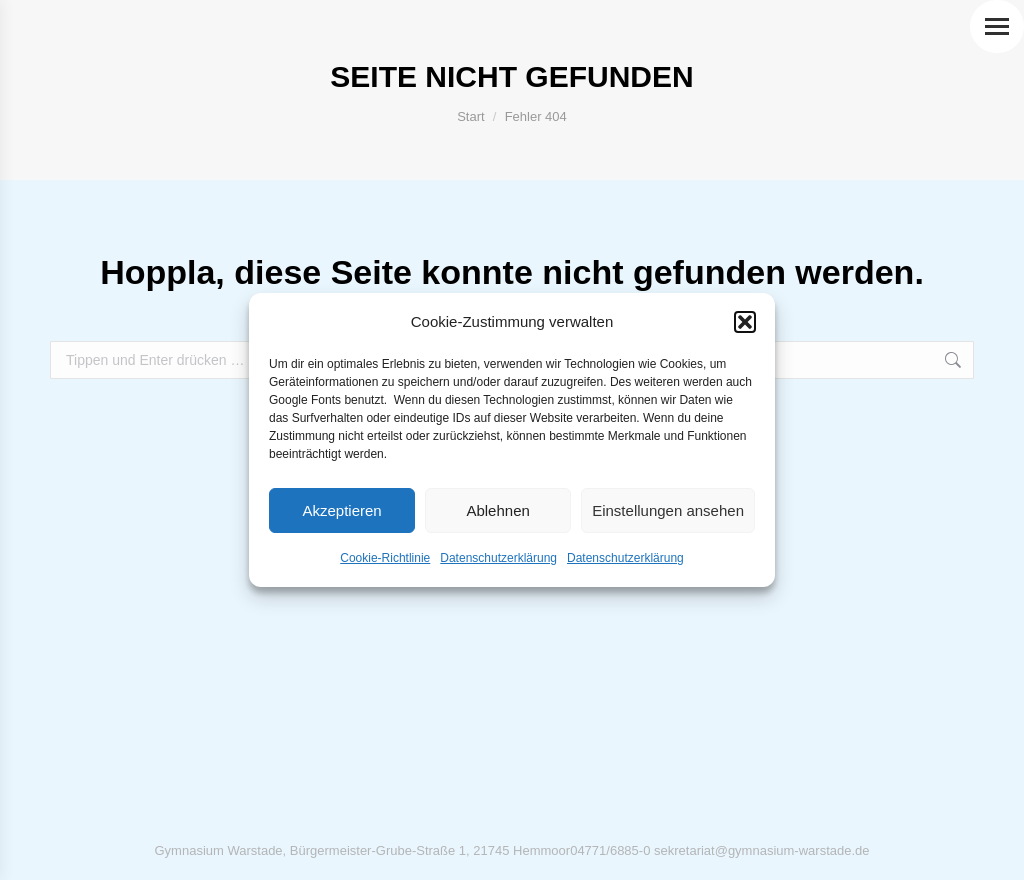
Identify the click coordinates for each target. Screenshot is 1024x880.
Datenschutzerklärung (498, 558)
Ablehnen (497, 510)
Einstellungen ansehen (668, 510)
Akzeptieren (341, 510)
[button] (745, 322)
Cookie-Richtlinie (385, 558)
